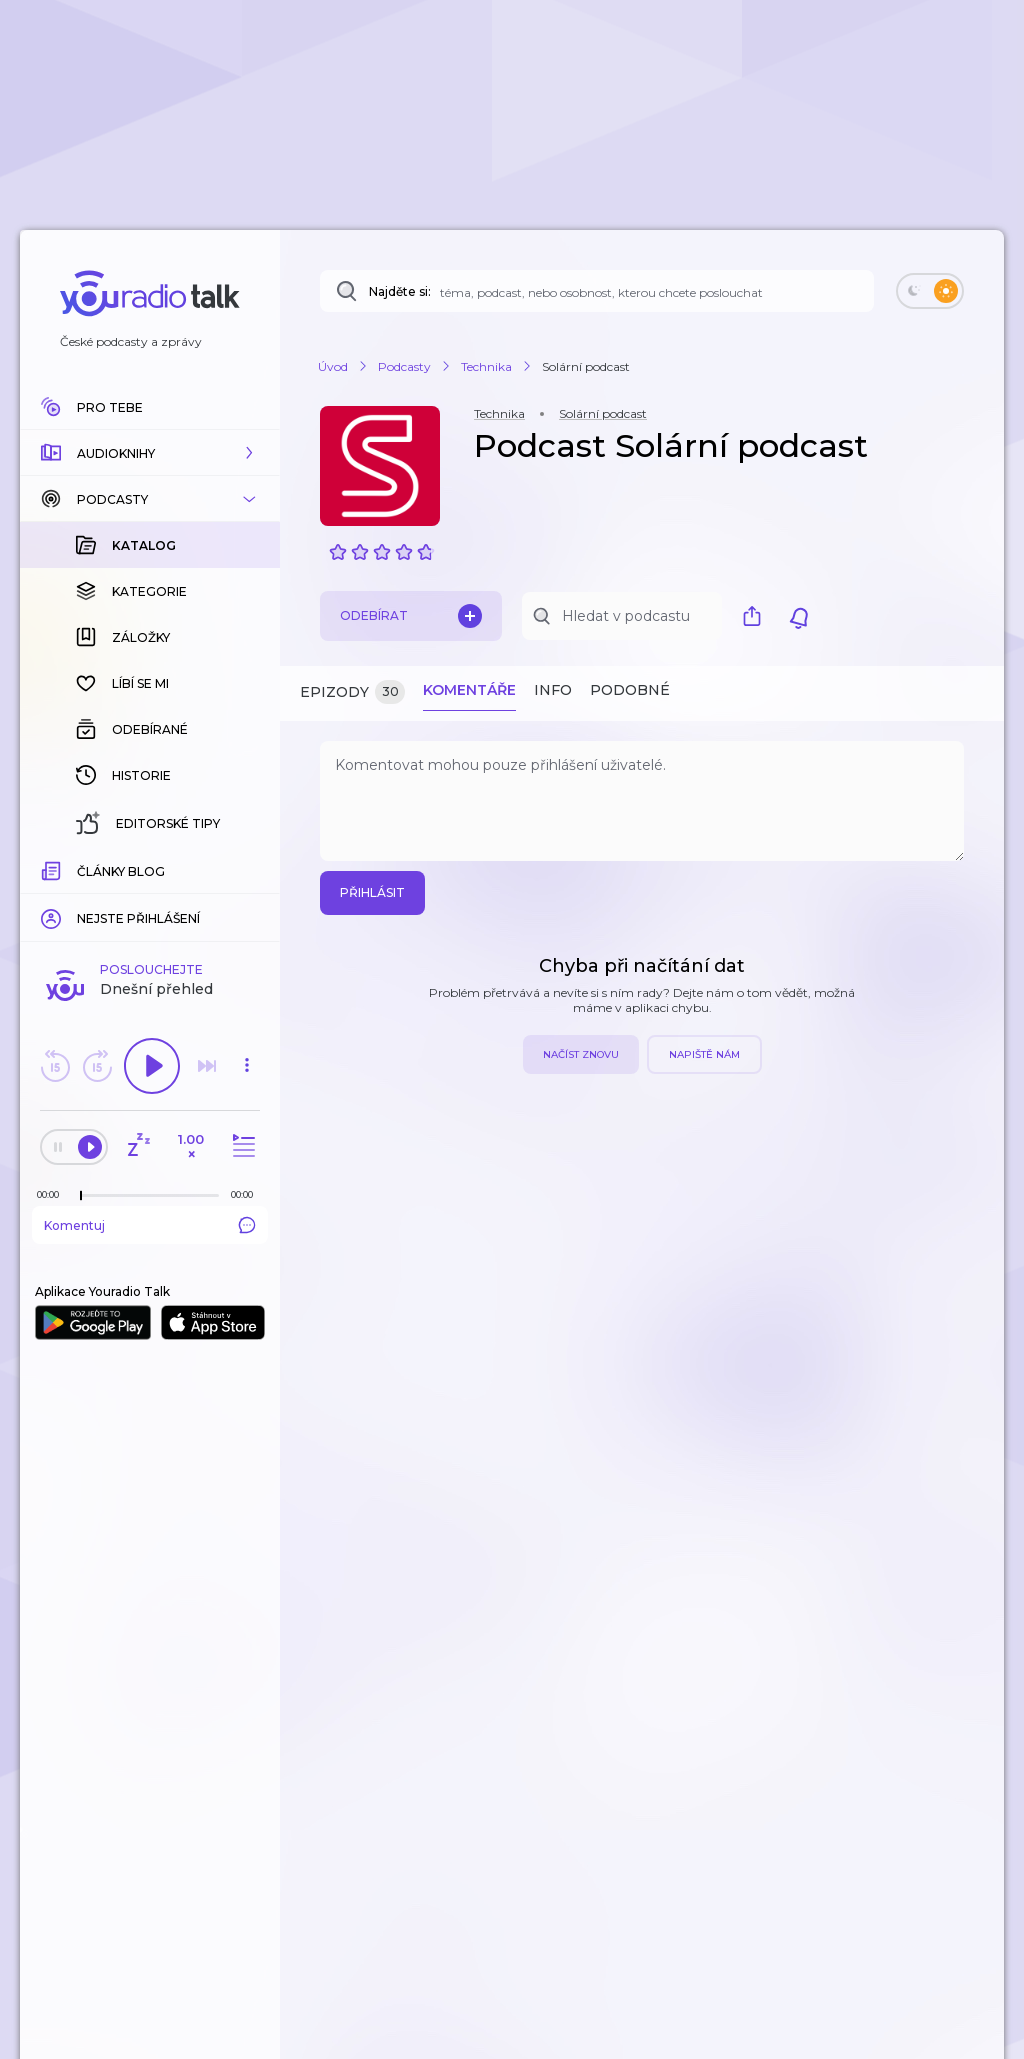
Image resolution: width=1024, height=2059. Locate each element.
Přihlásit (372, 892)
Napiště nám (704, 1054)
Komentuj (150, 899)
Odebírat (411, 616)
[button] (150, 453)
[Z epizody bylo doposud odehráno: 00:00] (53, 868)
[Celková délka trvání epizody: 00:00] (247, 868)
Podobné (630, 690)
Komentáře (469, 690)
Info (553, 690)
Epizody (352, 692)
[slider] (81, 870)
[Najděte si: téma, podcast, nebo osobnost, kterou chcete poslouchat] (597, 291)
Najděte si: (400, 291)
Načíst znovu (581, 1054)
